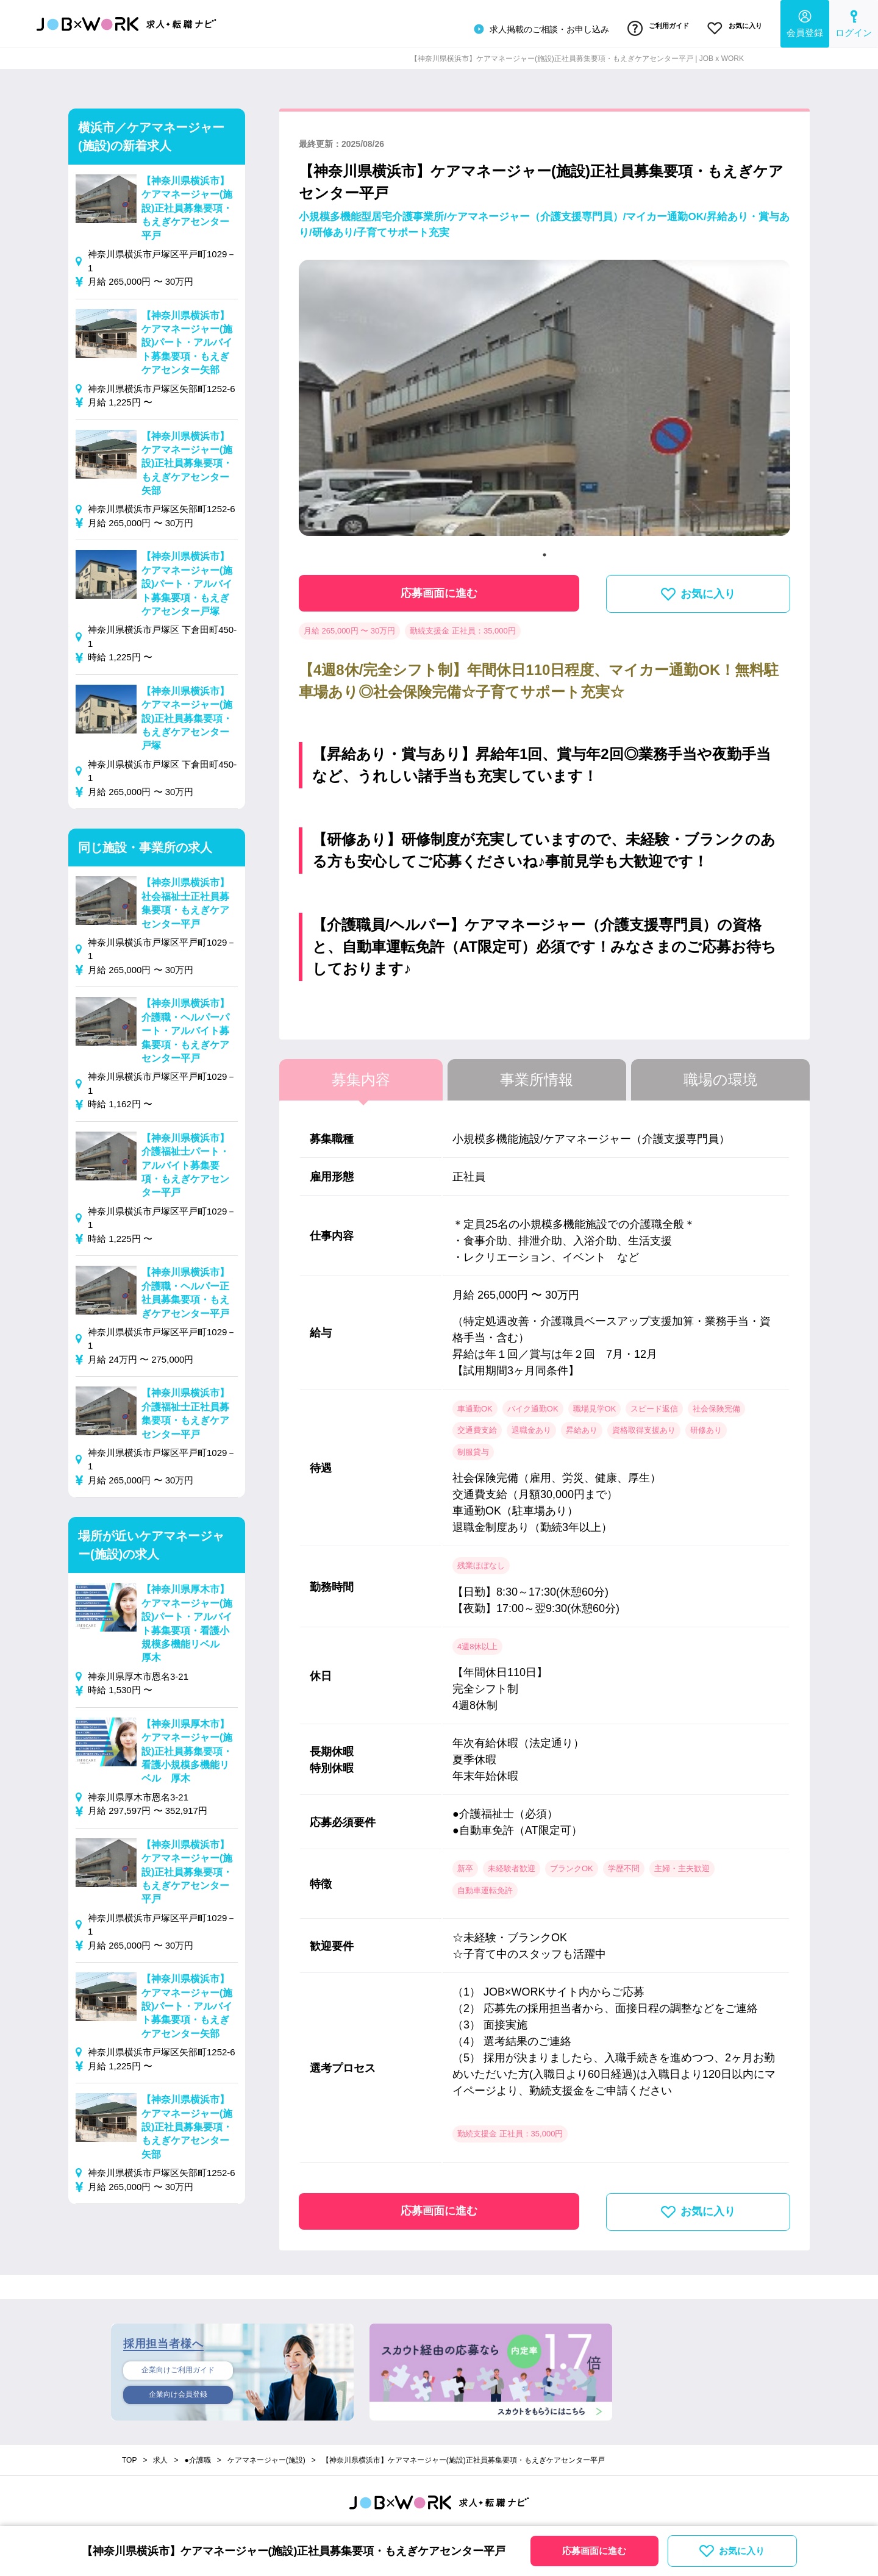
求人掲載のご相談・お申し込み (526, 27)
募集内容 (361, 1074)
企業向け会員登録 (178, 2392)
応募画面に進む (439, 588)
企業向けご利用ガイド (178, 2366)
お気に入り (731, 26)
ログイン (853, 21)
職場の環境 (720, 1074)
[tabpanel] (544, 398)
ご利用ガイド (648, 26)
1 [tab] (544, 550)
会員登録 (804, 21)
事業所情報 (536, 1074)
